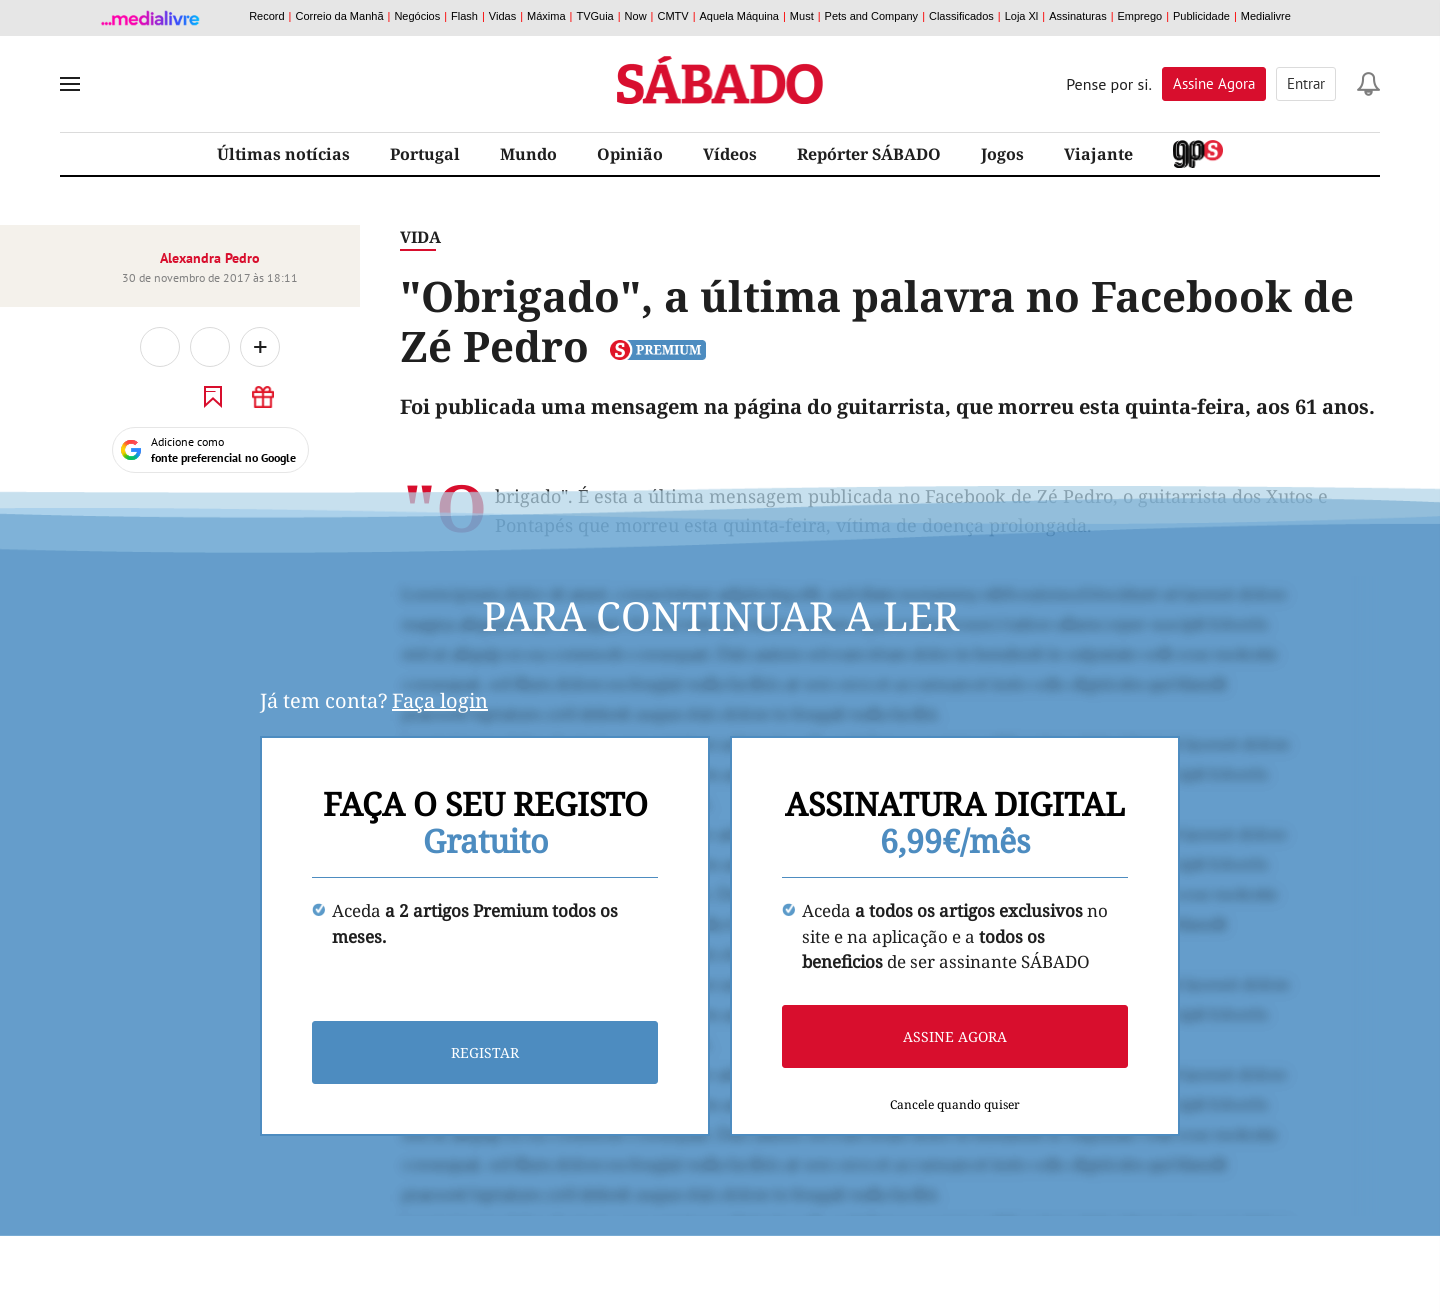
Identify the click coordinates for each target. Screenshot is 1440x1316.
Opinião (630, 154)
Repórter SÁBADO (869, 154)
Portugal (425, 154)
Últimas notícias (283, 154)
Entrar (1306, 83)
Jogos (1002, 154)
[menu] (70, 84)
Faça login (440, 700)
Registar (485, 1052)
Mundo (528, 154)
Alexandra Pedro (210, 258)
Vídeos (730, 154)
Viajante (1098, 154)
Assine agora (955, 1036)
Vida (420, 237)
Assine (1214, 83)
